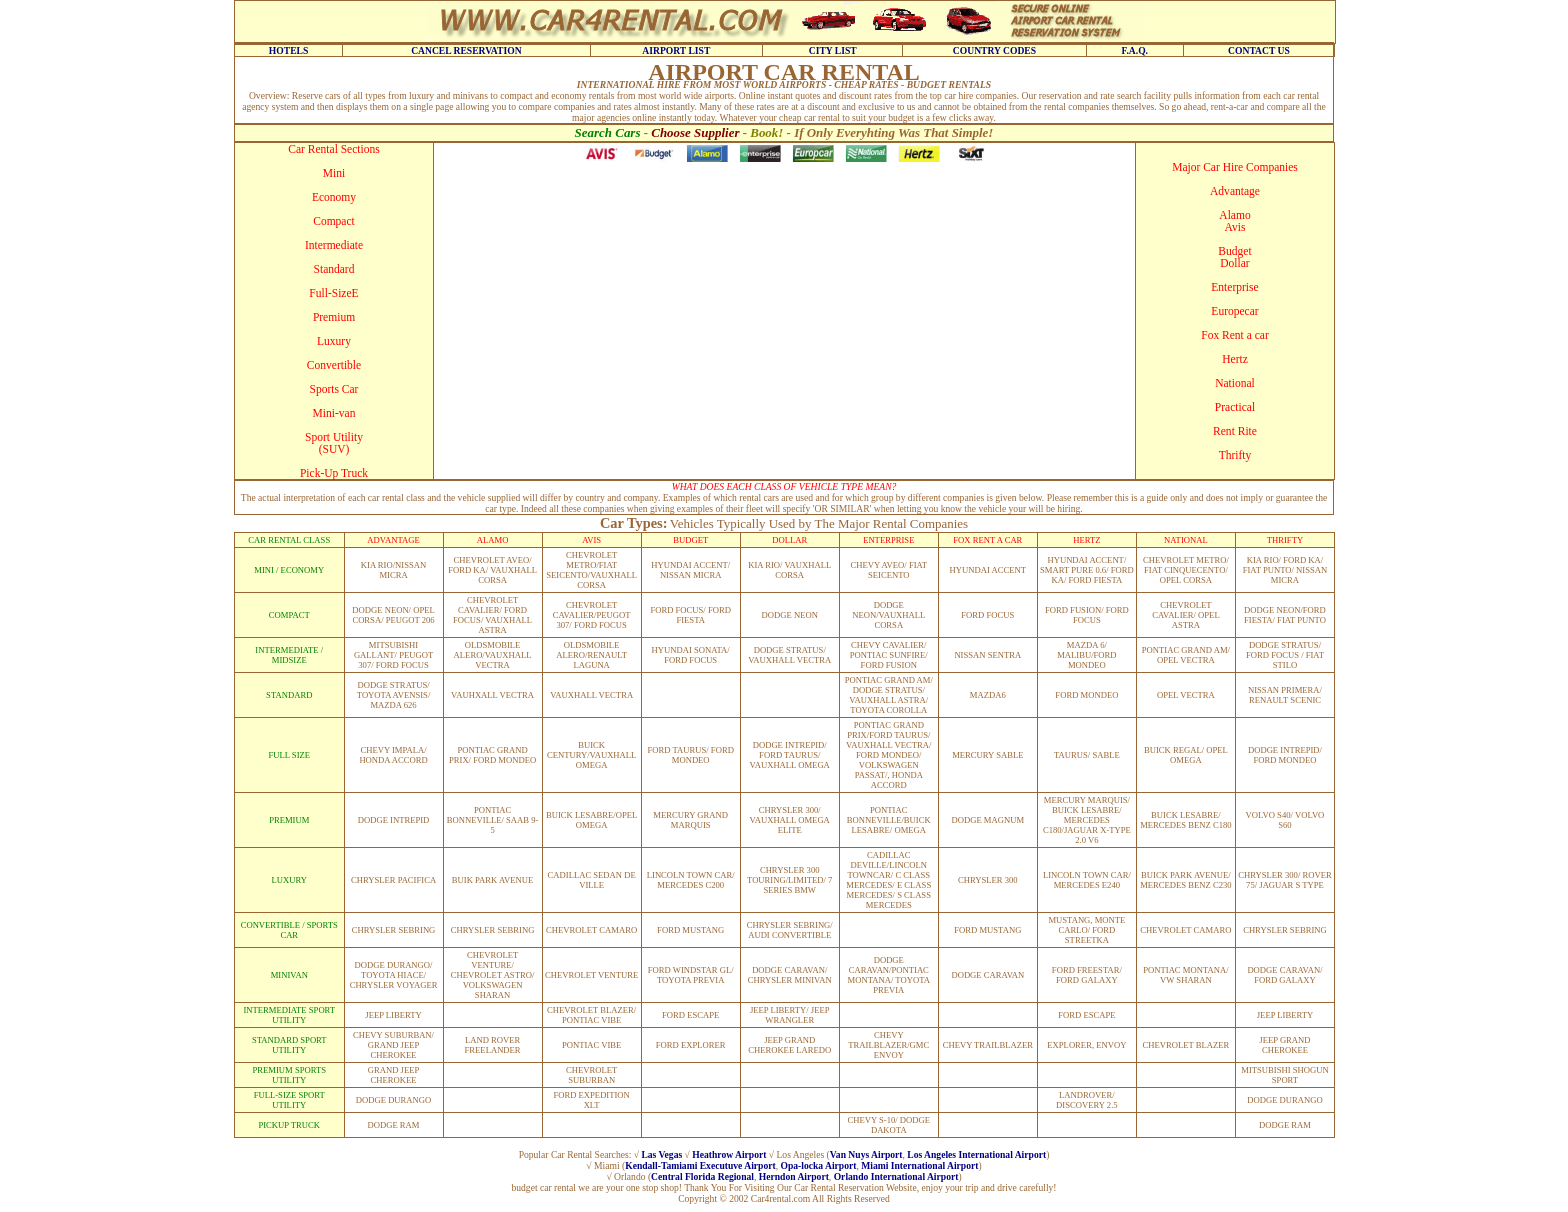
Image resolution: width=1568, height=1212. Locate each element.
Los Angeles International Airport (976, 1154)
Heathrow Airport (729, 1154)
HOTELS (288, 50)
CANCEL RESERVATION (466, 50)
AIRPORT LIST (676, 50)
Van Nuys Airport (866, 1154)
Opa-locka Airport (818, 1165)
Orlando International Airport (896, 1176)
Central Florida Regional (702, 1176)
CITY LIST (833, 50)
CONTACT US (1259, 50)
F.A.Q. (1134, 50)
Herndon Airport (794, 1176)
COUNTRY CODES (994, 50)
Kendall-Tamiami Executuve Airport (700, 1165)
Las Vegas (661, 1154)
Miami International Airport (919, 1165)
